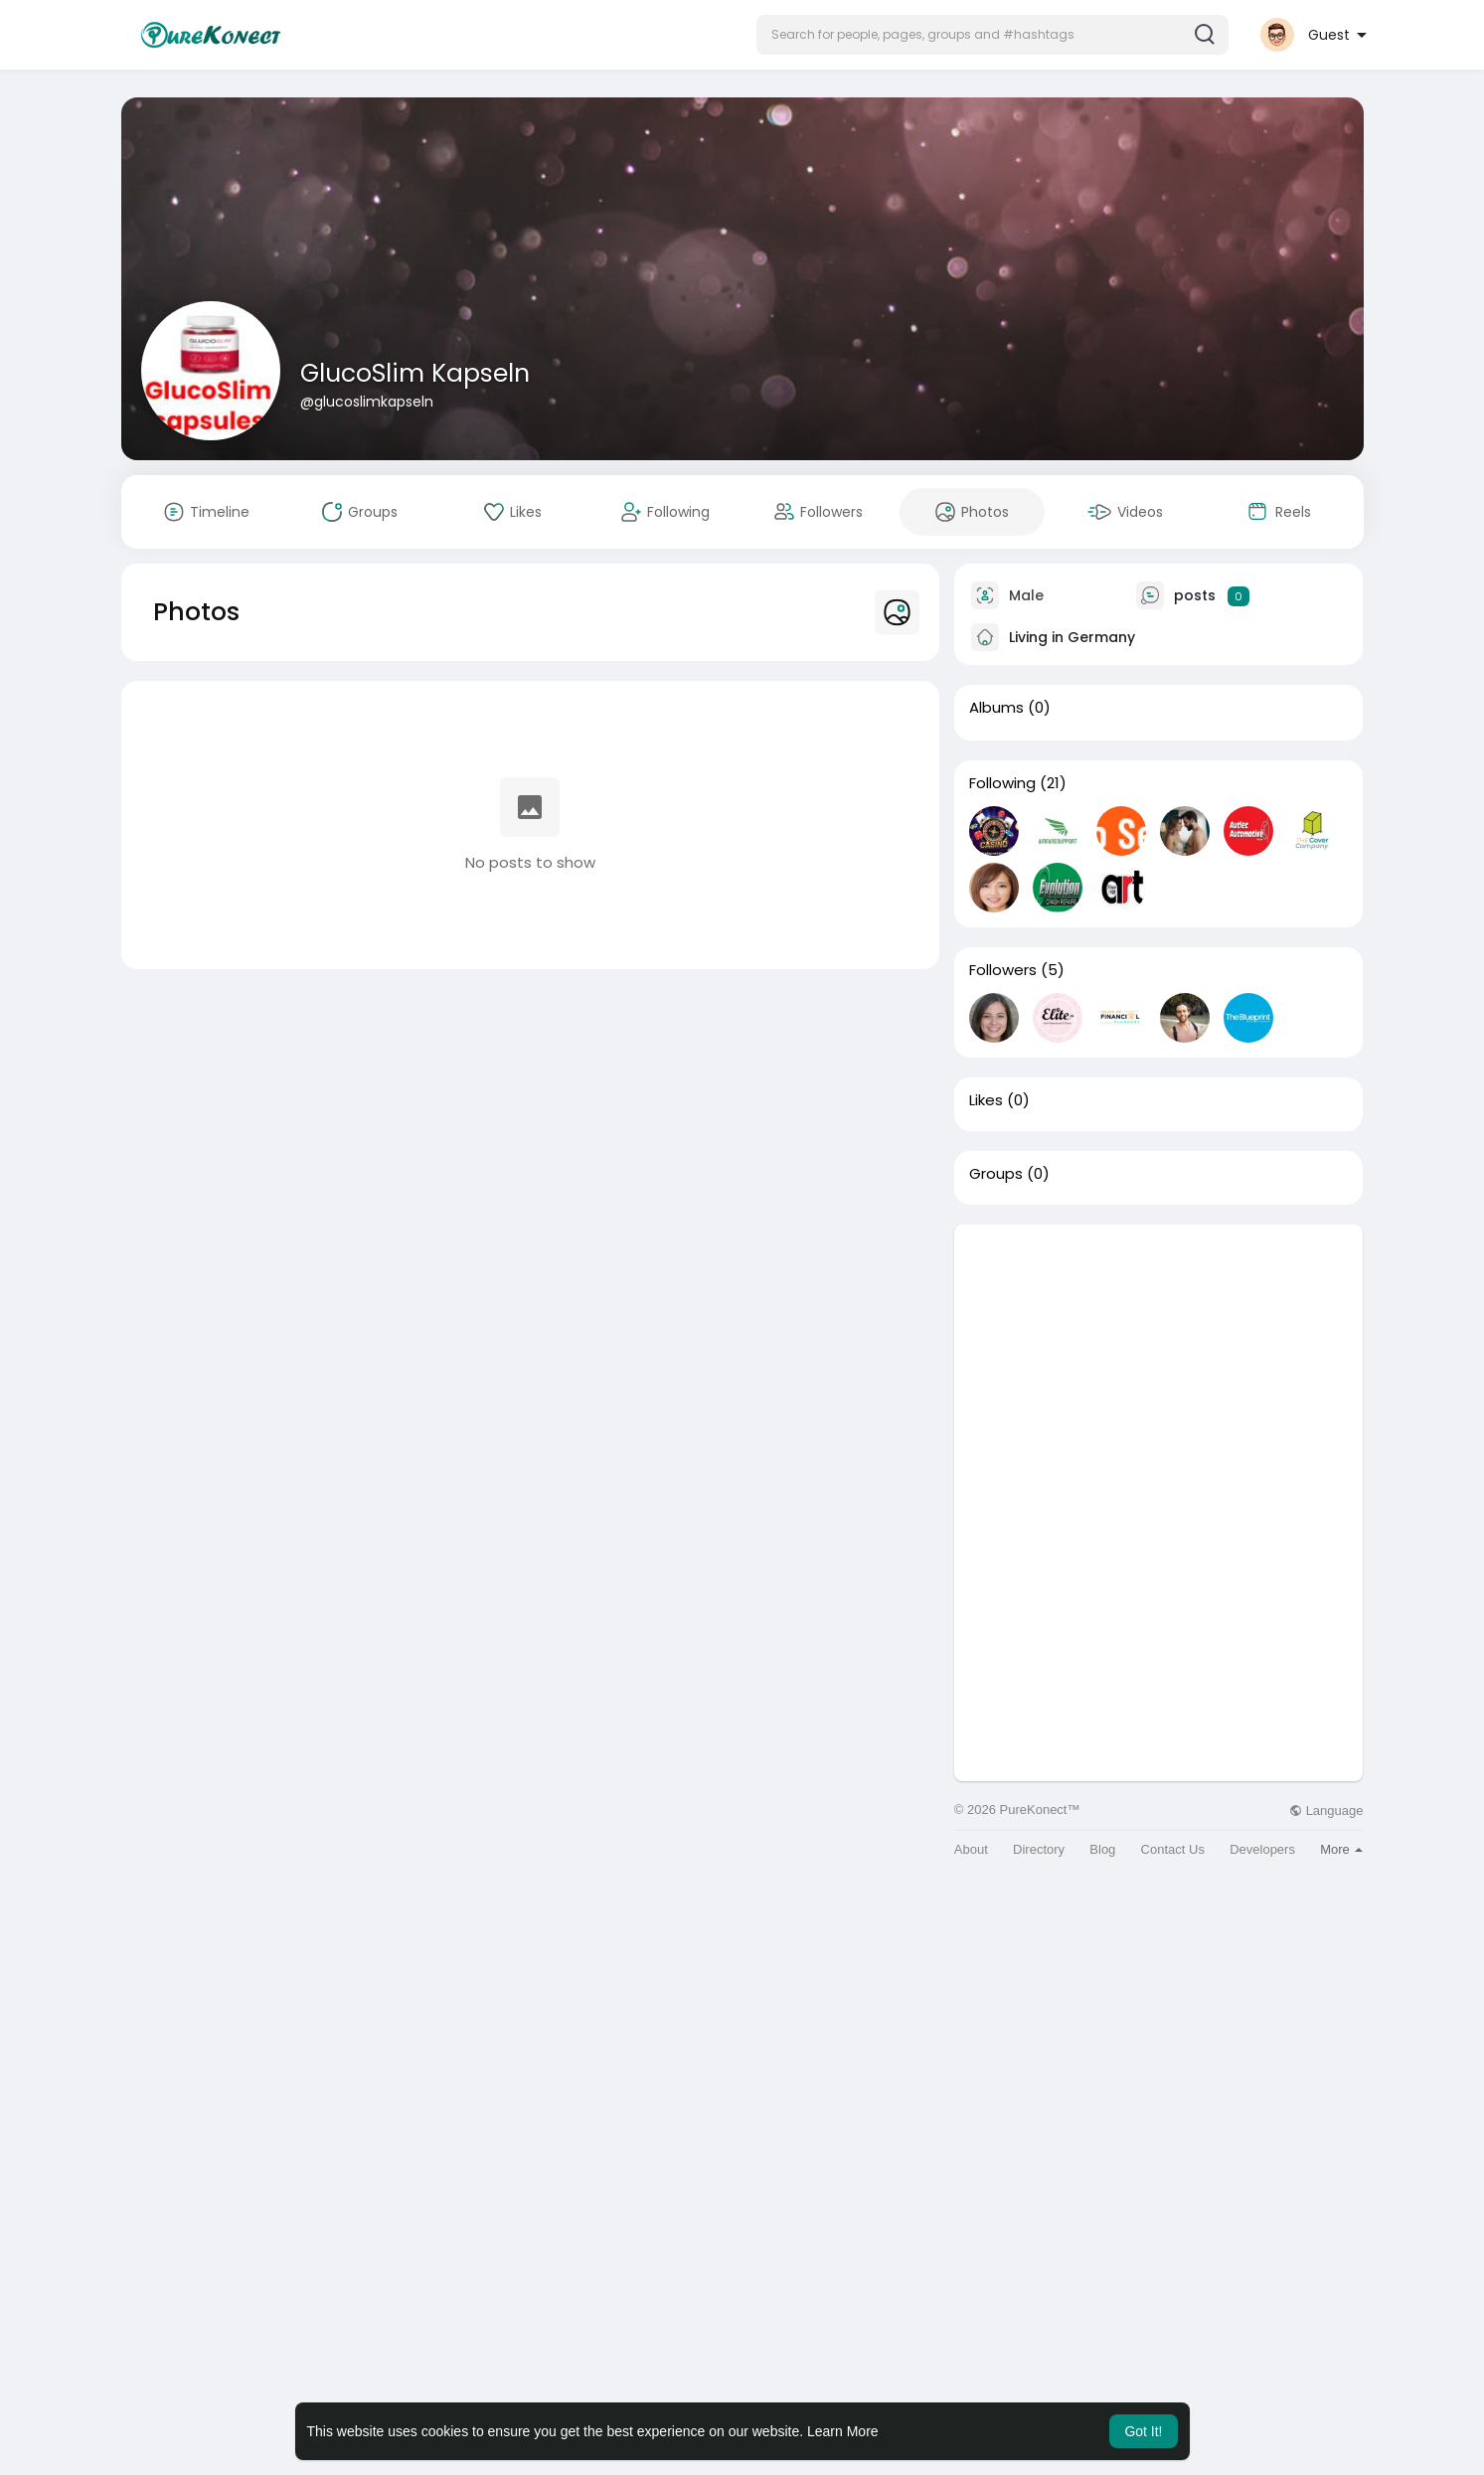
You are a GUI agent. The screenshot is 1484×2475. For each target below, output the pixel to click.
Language (1326, 1810)
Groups (996, 1174)
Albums (996, 708)
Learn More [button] (843, 2431)
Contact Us (1173, 1849)
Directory (1039, 1849)
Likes (986, 1100)
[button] (992, 35)
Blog (1102, 1849)
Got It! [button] (1143, 2431)
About (971, 1849)
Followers (1003, 970)
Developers (1262, 1849)
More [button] (1341, 1849)
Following (1002, 783)
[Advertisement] (1159, 1364)
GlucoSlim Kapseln (415, 373)
